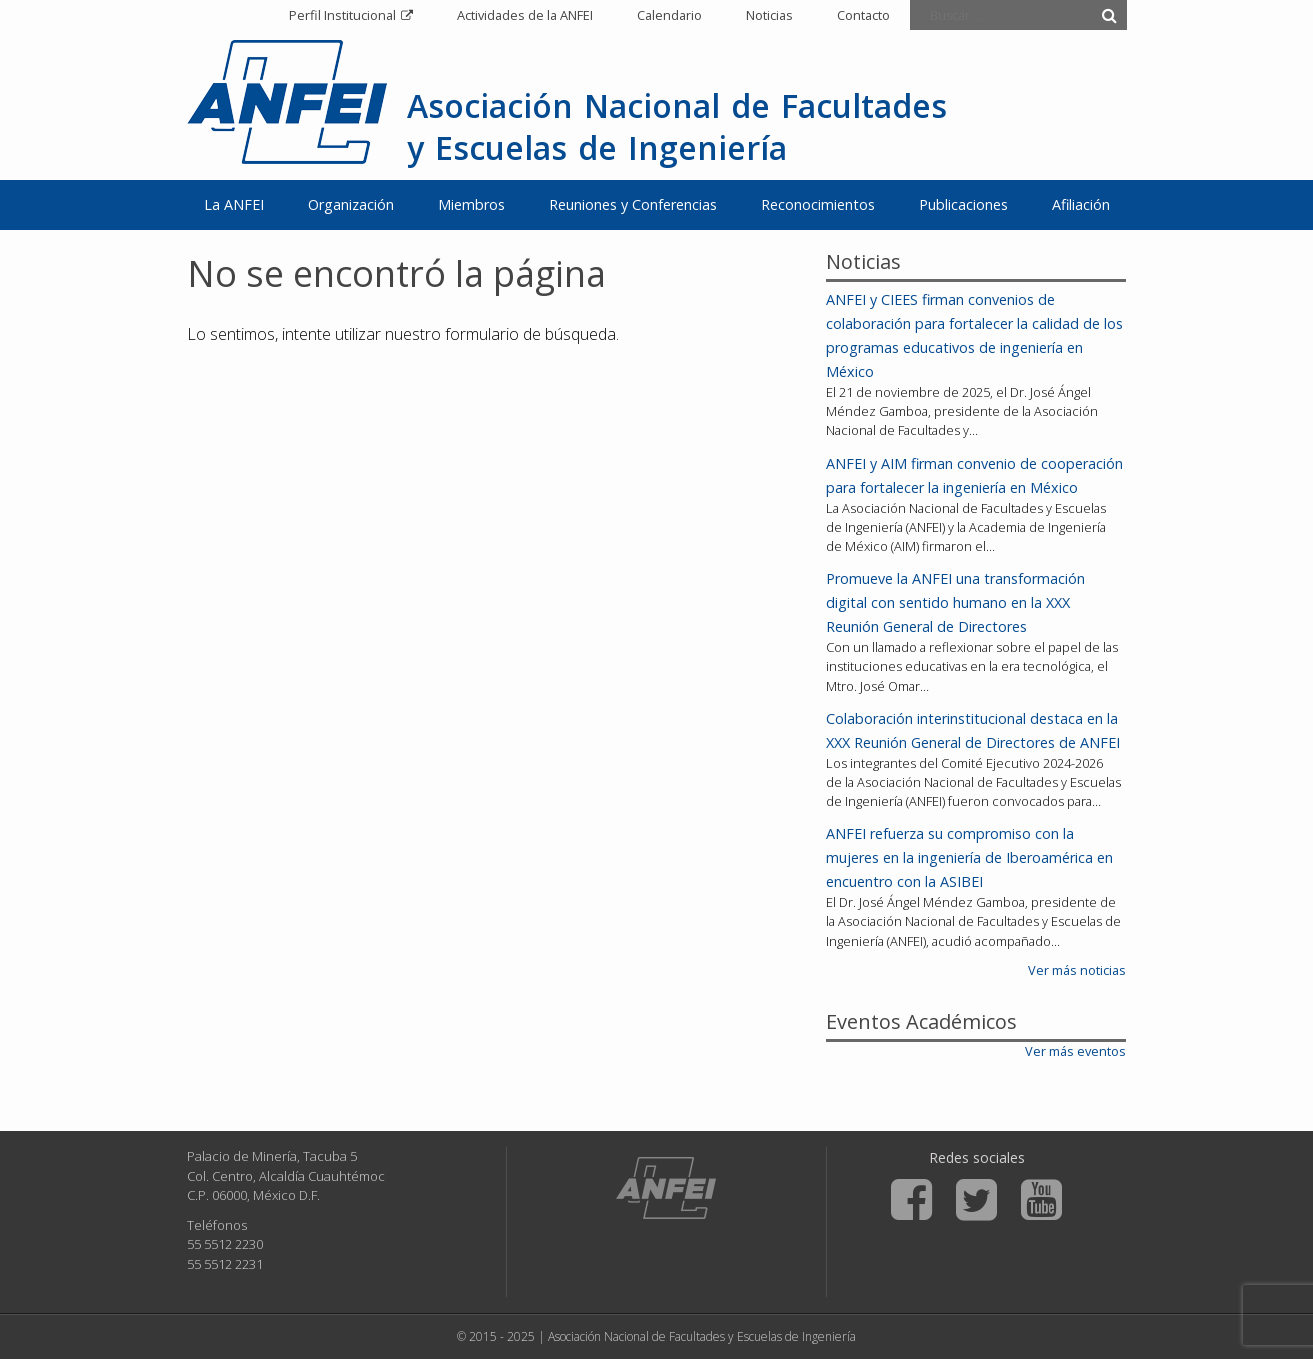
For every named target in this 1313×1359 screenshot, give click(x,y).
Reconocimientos (818, 204)
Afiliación (1081, 204)
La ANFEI (234, 204)
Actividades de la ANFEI (525, 15)
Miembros (471, 204)
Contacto (863, 15)
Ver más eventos (1075, 1051)
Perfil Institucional (342, 15)
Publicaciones (963, 204)
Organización (351, 204)
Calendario (669, 15)
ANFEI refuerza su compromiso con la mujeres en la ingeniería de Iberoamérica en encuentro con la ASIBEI (969, 857)
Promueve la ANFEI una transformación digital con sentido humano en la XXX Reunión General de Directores (955, 602)
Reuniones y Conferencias (633, 204)
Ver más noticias (1077, 970)
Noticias (769, 15)
